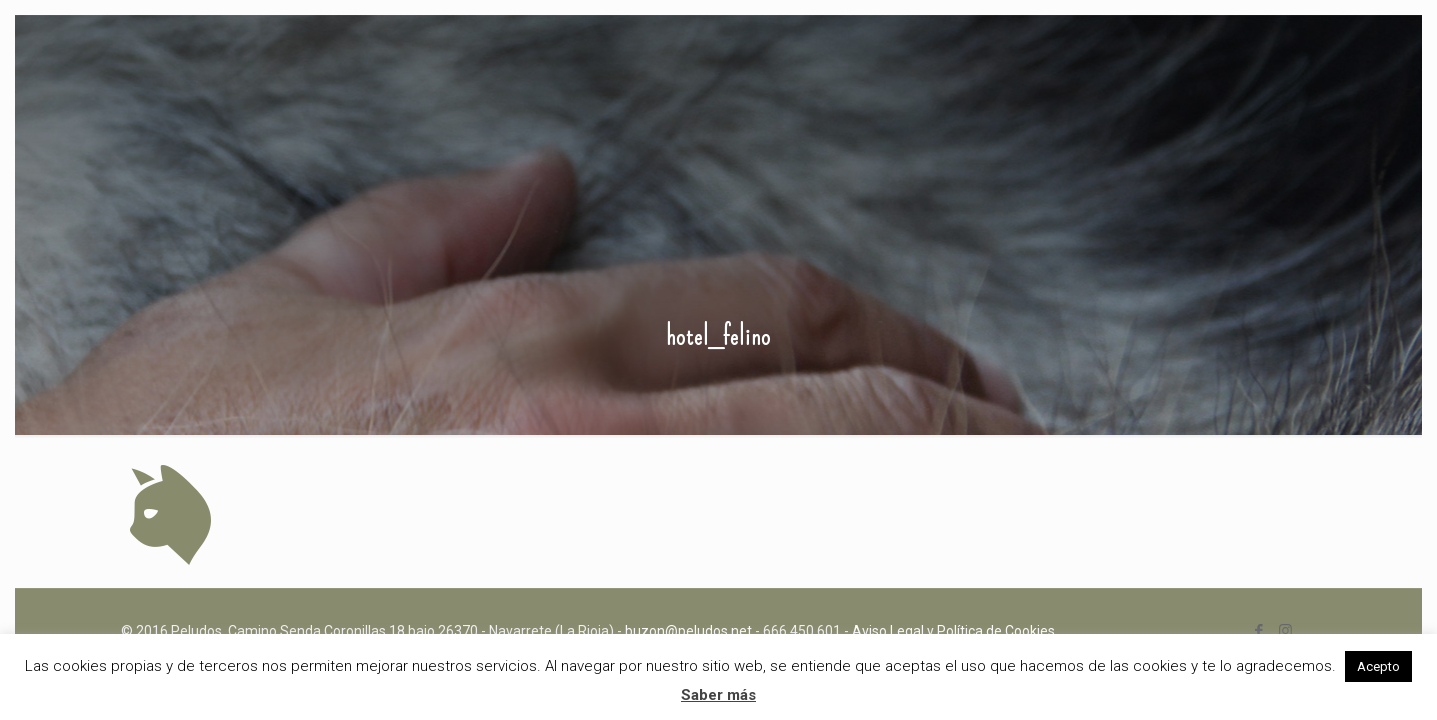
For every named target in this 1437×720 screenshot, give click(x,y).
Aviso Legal (888, 631)
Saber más (718, 695)
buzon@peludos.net (688, 631)
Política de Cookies (996, 631)
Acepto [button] (1378, 666)
